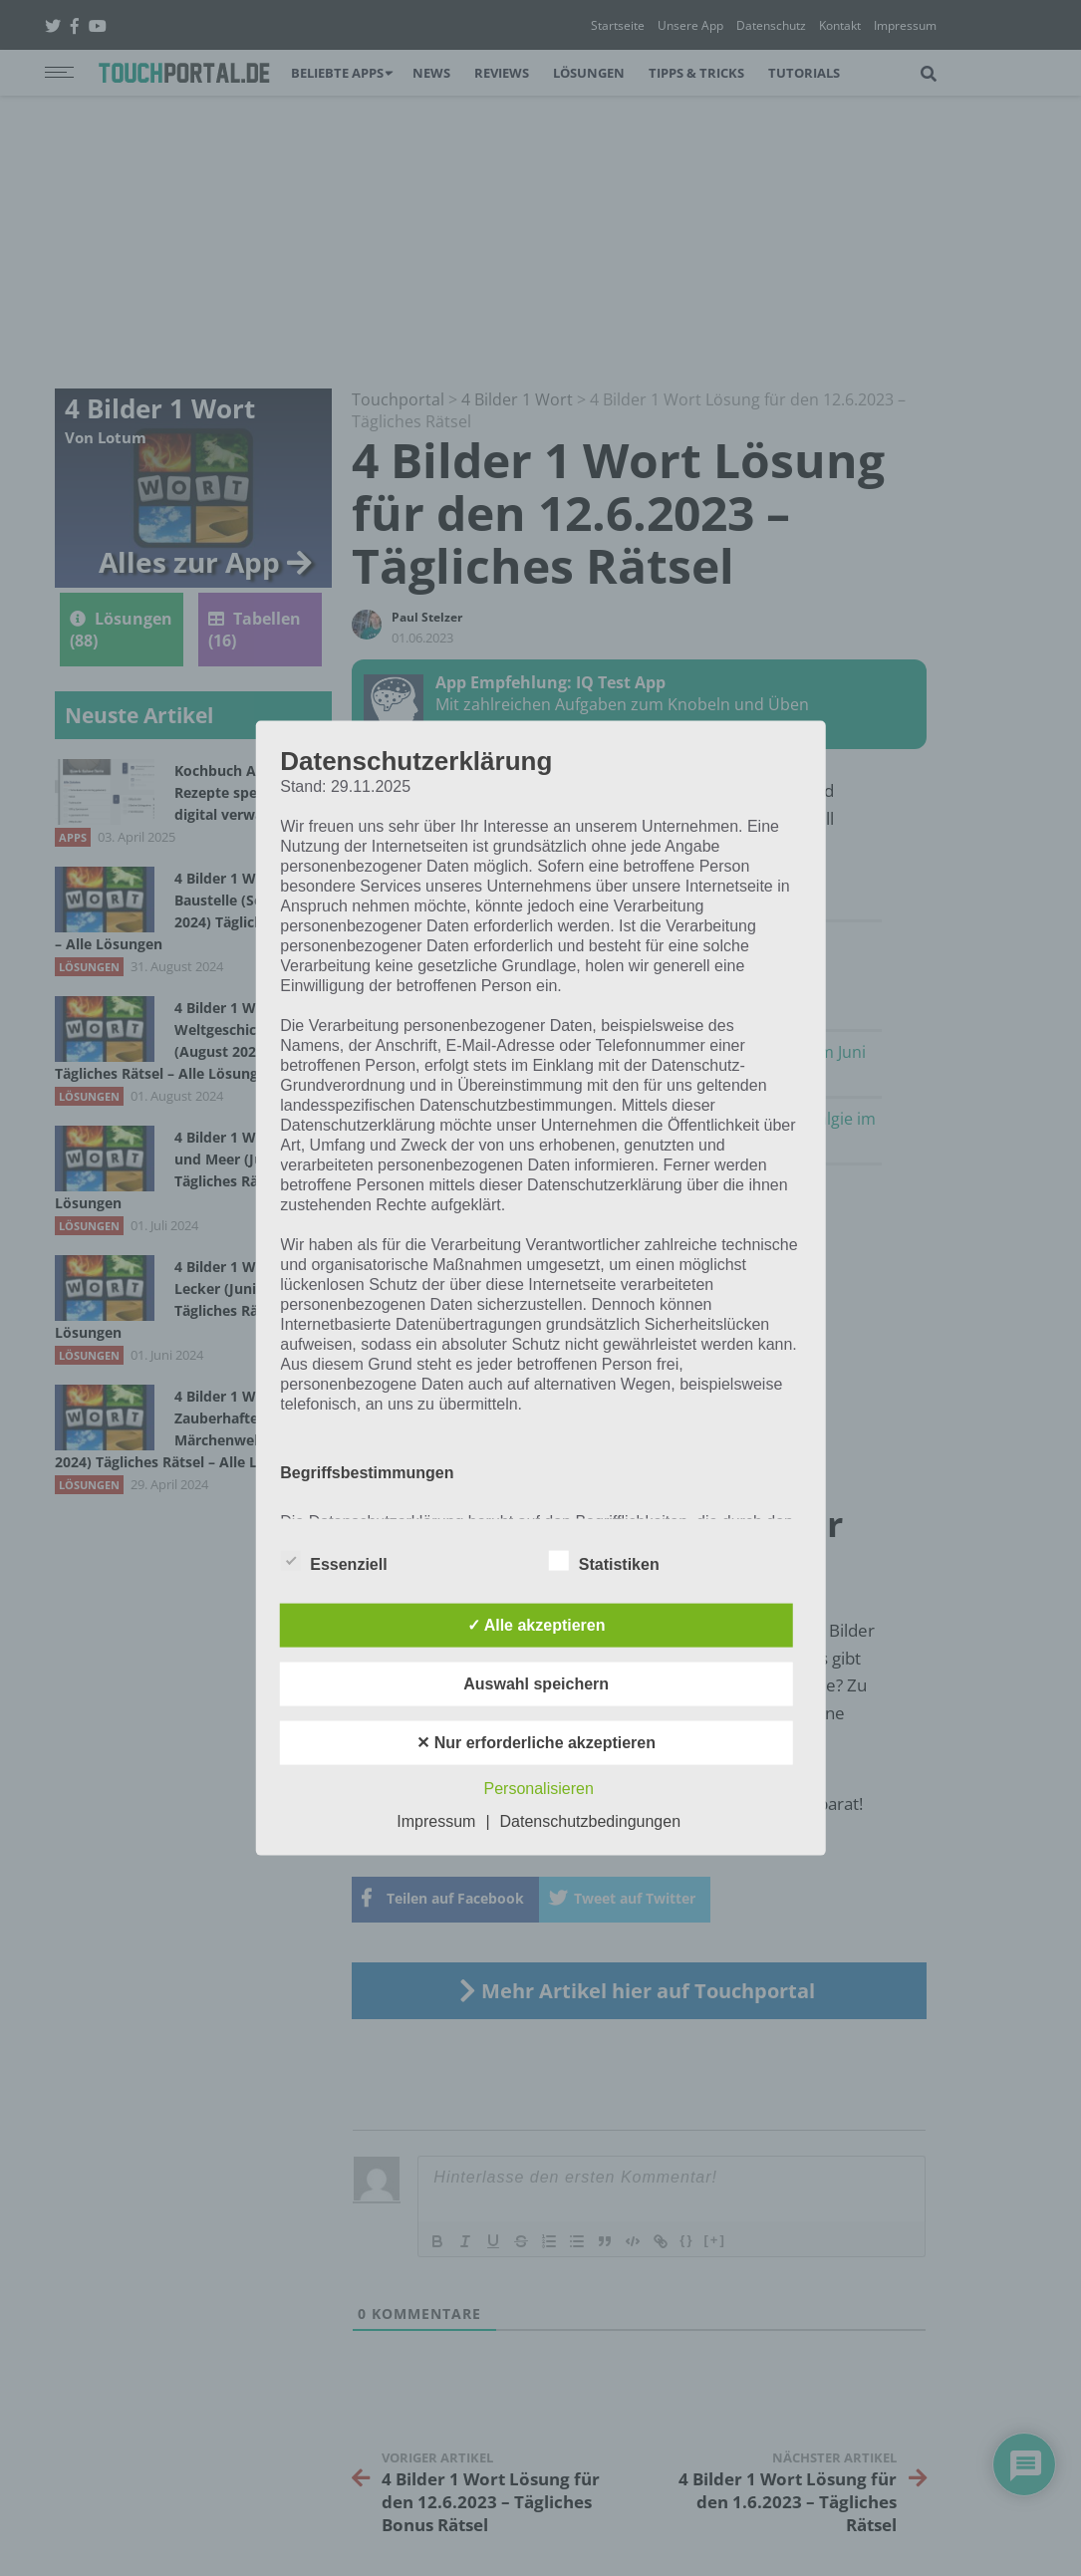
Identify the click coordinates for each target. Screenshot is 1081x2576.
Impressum (436, 1820)
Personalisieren (539, 1787)
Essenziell (333, 1560)
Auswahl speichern (536, 1682)
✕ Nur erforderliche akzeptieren (536, 1741)
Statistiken (604, 1560)
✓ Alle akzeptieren (536, 1624)
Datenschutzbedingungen (590, 1820)
